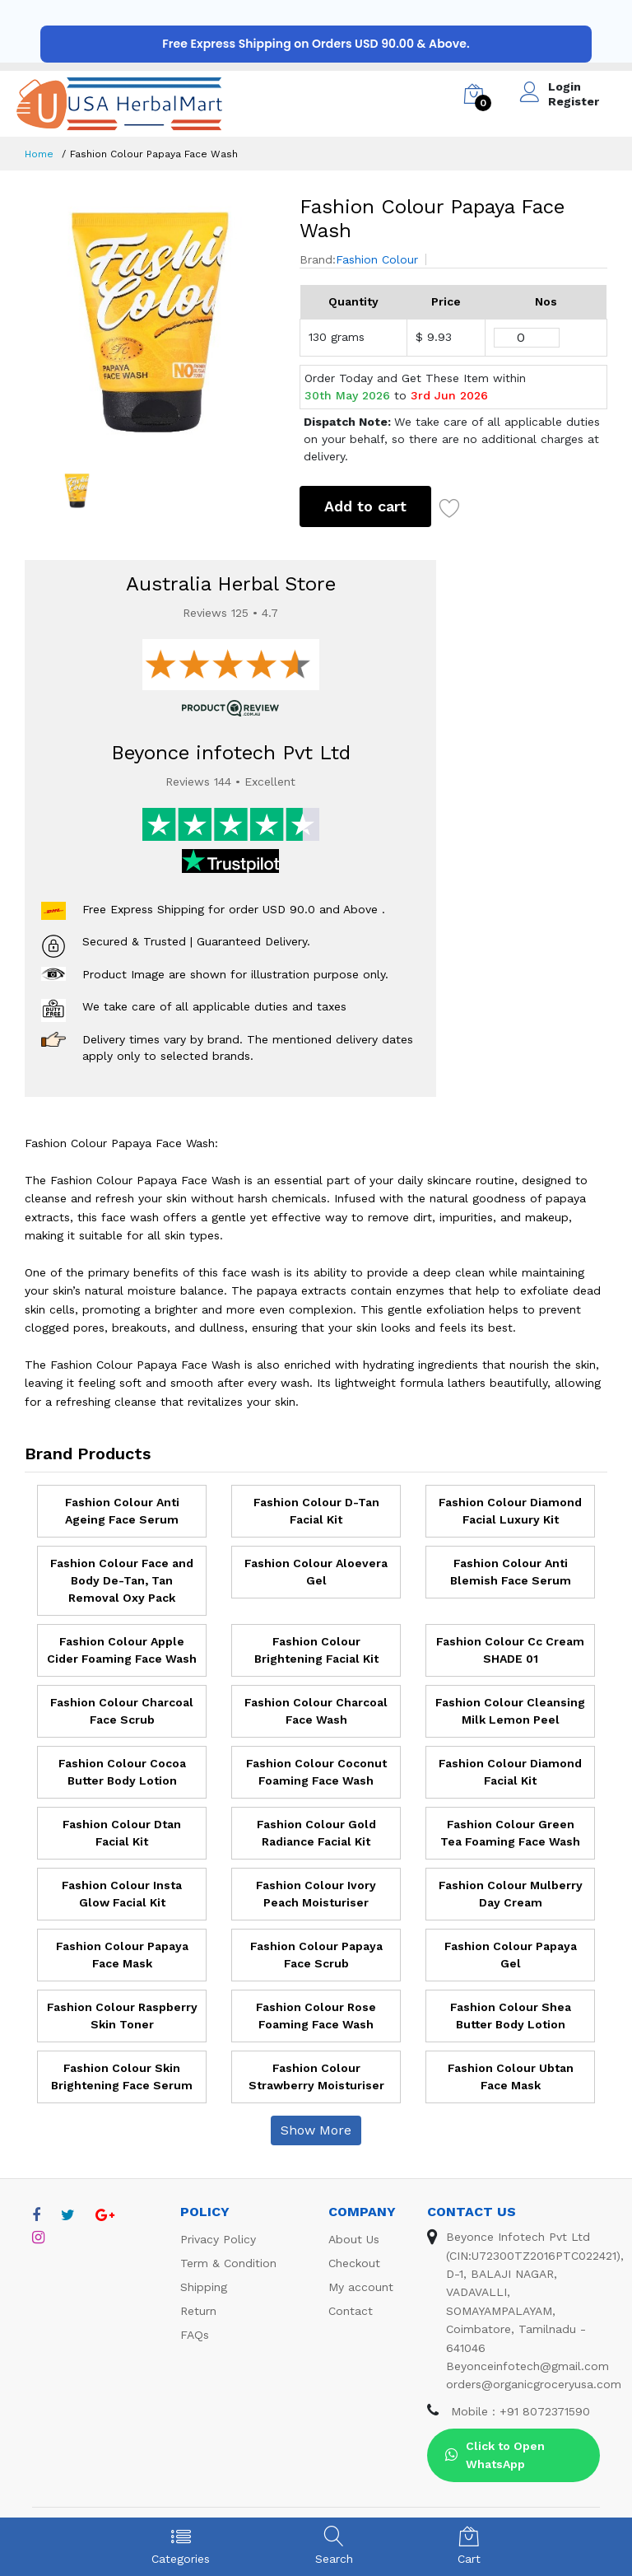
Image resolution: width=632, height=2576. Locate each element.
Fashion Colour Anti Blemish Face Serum (510, 1571)
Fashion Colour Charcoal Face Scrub (121, 1711)
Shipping (203, 2287)
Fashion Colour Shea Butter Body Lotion (510, 2015)
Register (573, 101)
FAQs (194, 2334)
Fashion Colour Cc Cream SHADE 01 (510, 1650)
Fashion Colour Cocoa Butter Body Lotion (122, 1772)
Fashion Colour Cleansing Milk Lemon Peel (510, 1711)
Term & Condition (228, 2263)
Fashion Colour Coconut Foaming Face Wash (316, 1772)
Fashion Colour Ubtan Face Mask (511, 2076)
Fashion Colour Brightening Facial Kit (316, 1650)
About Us (353, 2239)
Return (198, 2310)
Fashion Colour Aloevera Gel (316, 1571)
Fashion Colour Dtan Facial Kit (122, 1833)
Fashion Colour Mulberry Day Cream (511, 1893)
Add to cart (365, 506)
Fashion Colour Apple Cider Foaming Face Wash (122, 1650)
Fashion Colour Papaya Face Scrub (316, 1954)
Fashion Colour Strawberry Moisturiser (316, 2076)
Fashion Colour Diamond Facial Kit (510, 1772)
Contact (350, 2310)
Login (564, 86)
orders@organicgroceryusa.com (533, 2384)
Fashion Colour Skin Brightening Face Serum (122, 2076)
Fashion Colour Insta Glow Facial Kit (122, 1893)
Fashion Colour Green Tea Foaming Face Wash (510, 1833)
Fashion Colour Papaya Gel (510, 1954)
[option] (150, 320)
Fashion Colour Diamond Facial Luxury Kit (510, 1511)
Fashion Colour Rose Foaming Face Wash (316, 2015)
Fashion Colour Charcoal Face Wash (316, 1711)
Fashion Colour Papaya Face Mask (122, 1954)
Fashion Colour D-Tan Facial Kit (316, 1511)
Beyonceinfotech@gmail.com (527, 2366)
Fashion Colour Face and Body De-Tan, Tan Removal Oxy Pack (121, 1580)
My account (360, 2287)
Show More (316, 2130)
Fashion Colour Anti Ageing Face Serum (122, 1511)
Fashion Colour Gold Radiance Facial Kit (316, 1833)
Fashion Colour (377, 259)
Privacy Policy (218, 2239)
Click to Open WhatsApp (495, 2455)
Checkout (354, 2263)
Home (39, 154)
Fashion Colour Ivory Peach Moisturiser (316, 1893)
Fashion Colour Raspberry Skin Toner (122, 2015)
